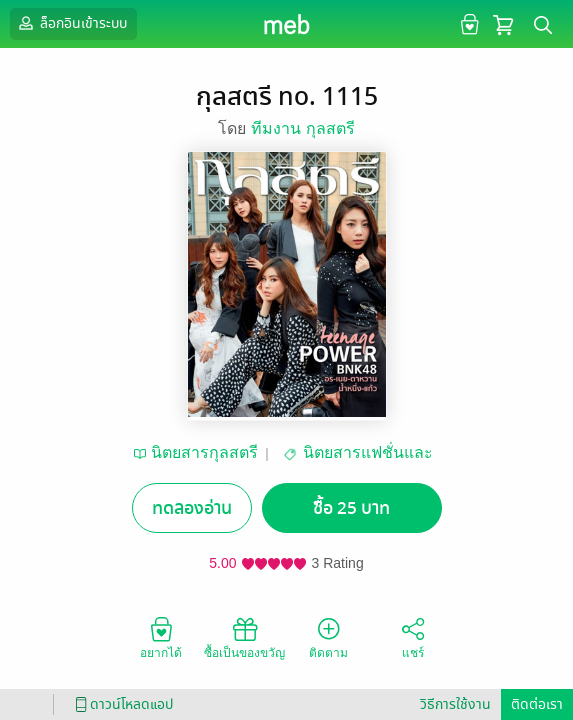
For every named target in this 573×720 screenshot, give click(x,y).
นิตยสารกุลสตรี (204, 452)
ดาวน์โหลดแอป (121, 704)
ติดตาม (328, 637)
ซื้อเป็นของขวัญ (244, 637)
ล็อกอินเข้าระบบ (71, 23)
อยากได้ (161, 637)
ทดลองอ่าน (192, 508)
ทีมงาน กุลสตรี (302, 128)
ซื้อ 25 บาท (351, 508)
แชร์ (413, 637)
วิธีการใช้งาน (455, 704)
